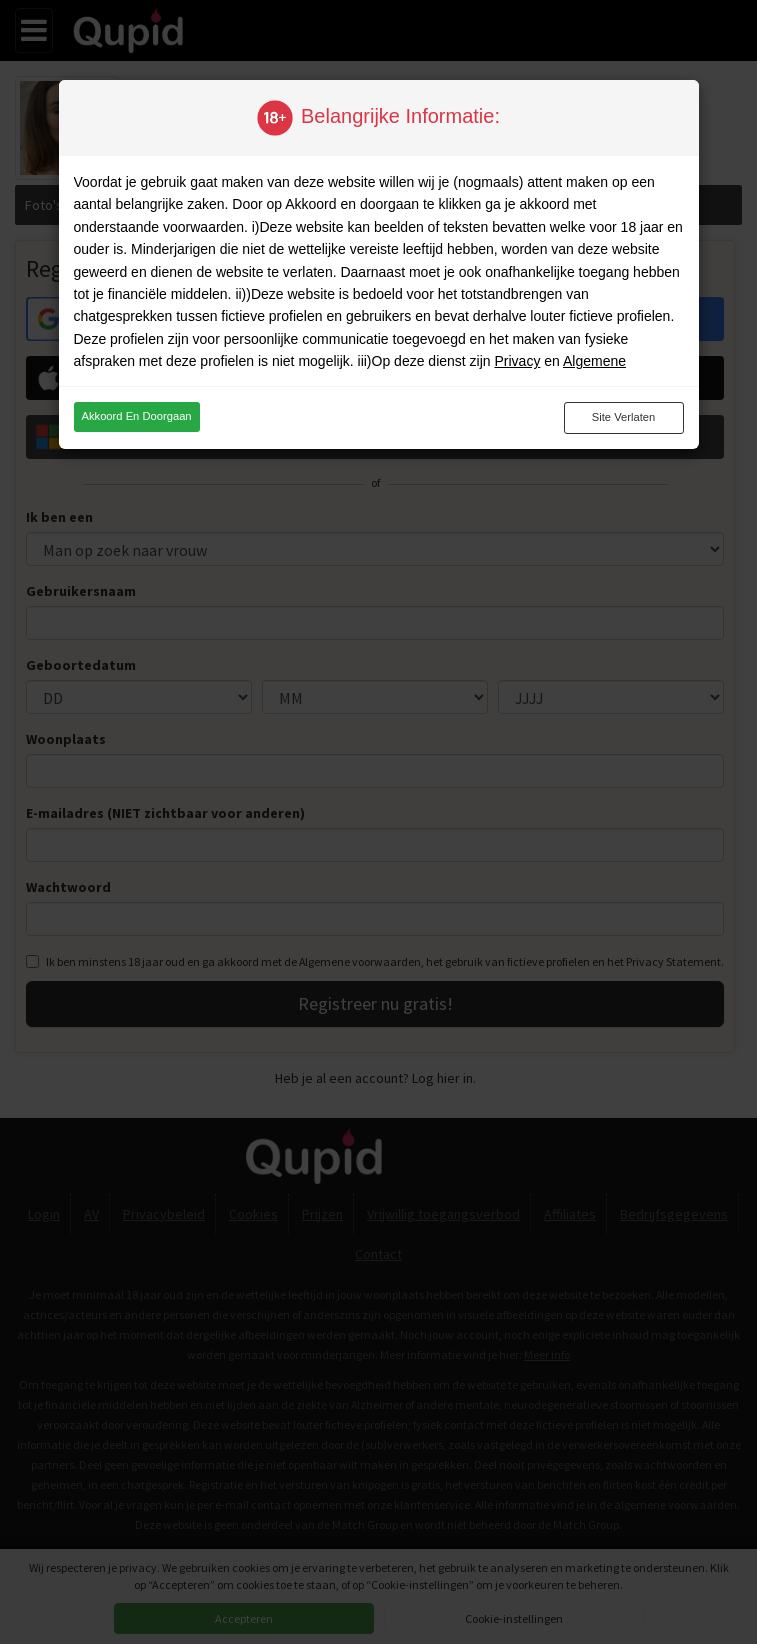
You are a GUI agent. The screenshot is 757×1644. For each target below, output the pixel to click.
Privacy (517, 361)
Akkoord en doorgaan (137, 416)
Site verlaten (623, 417)
